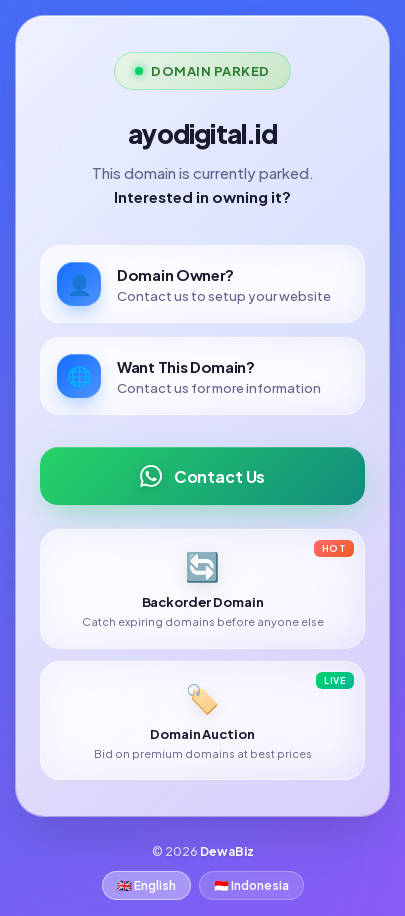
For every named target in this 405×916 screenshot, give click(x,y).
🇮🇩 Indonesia (251, 885)
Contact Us (202, 476)
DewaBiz (227, 851)
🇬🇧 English (146, 885)
